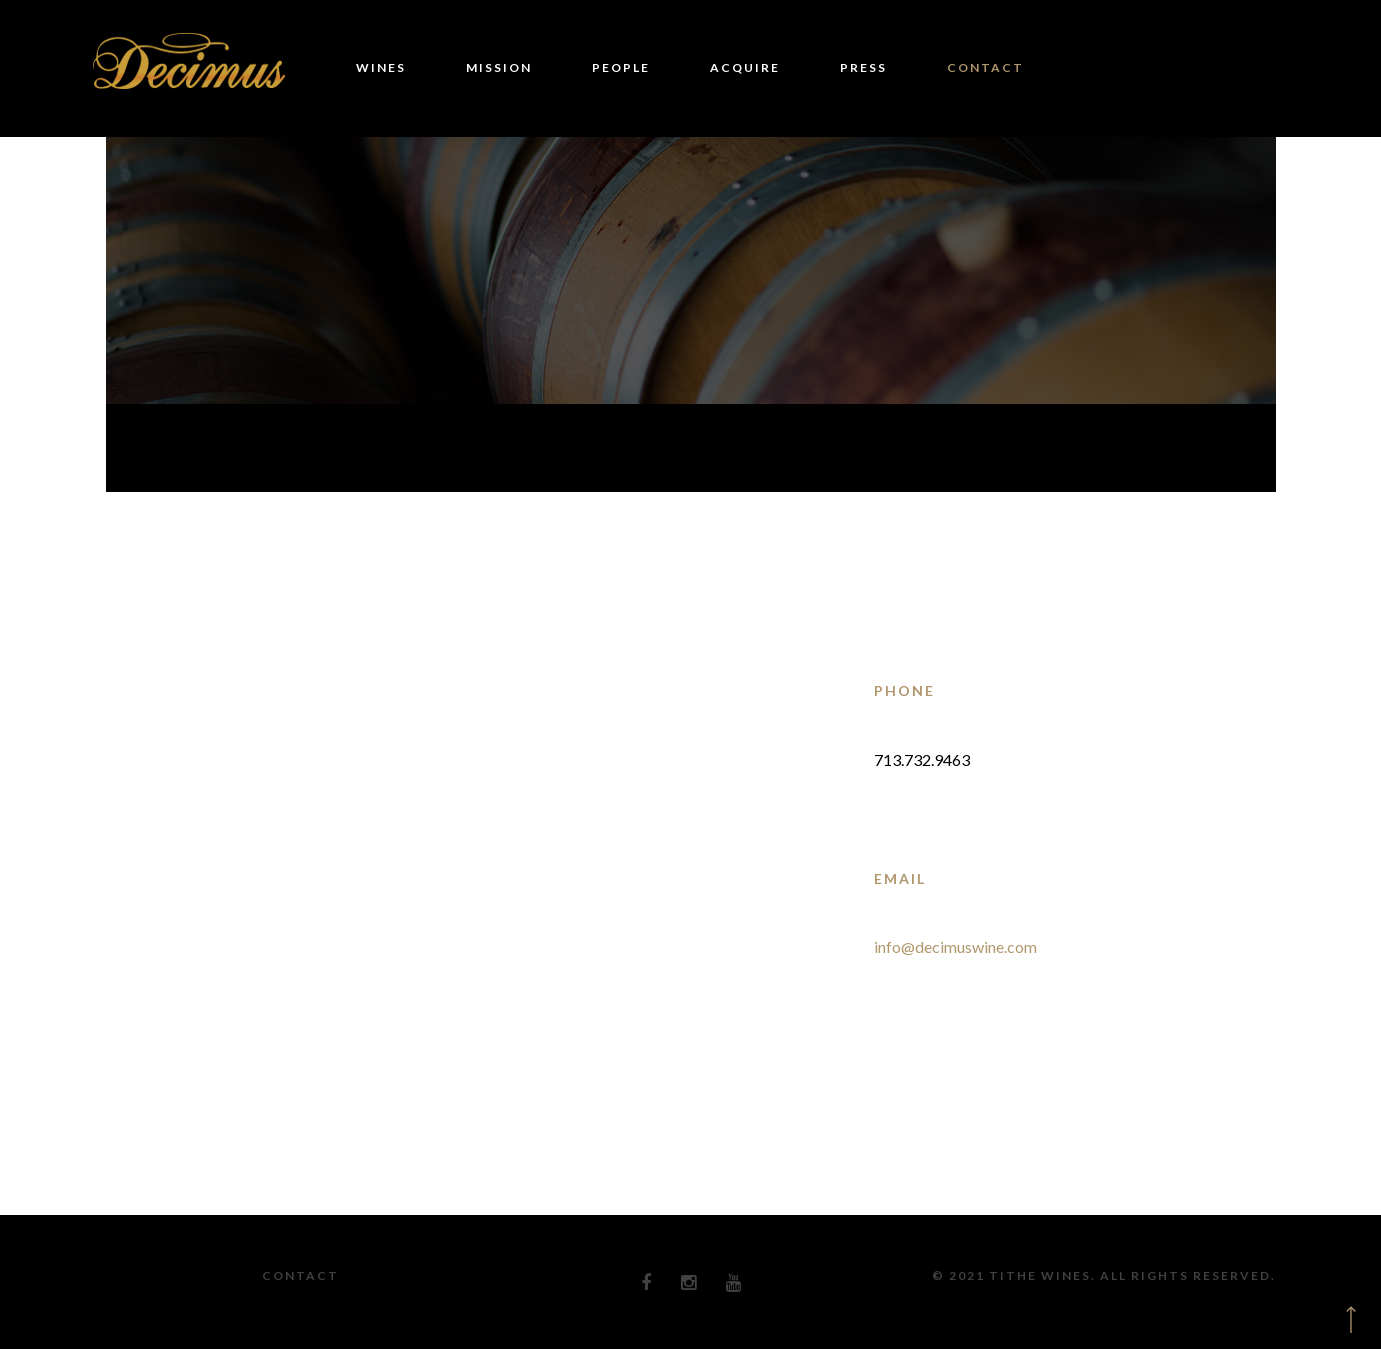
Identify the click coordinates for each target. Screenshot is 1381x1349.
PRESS (863, 67)
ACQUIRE (745, 67)
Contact (300, 1275)
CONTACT (985, 67)
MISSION (499, 67)
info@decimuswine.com (955, 946)
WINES (381, 67)
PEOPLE (621, 67)
